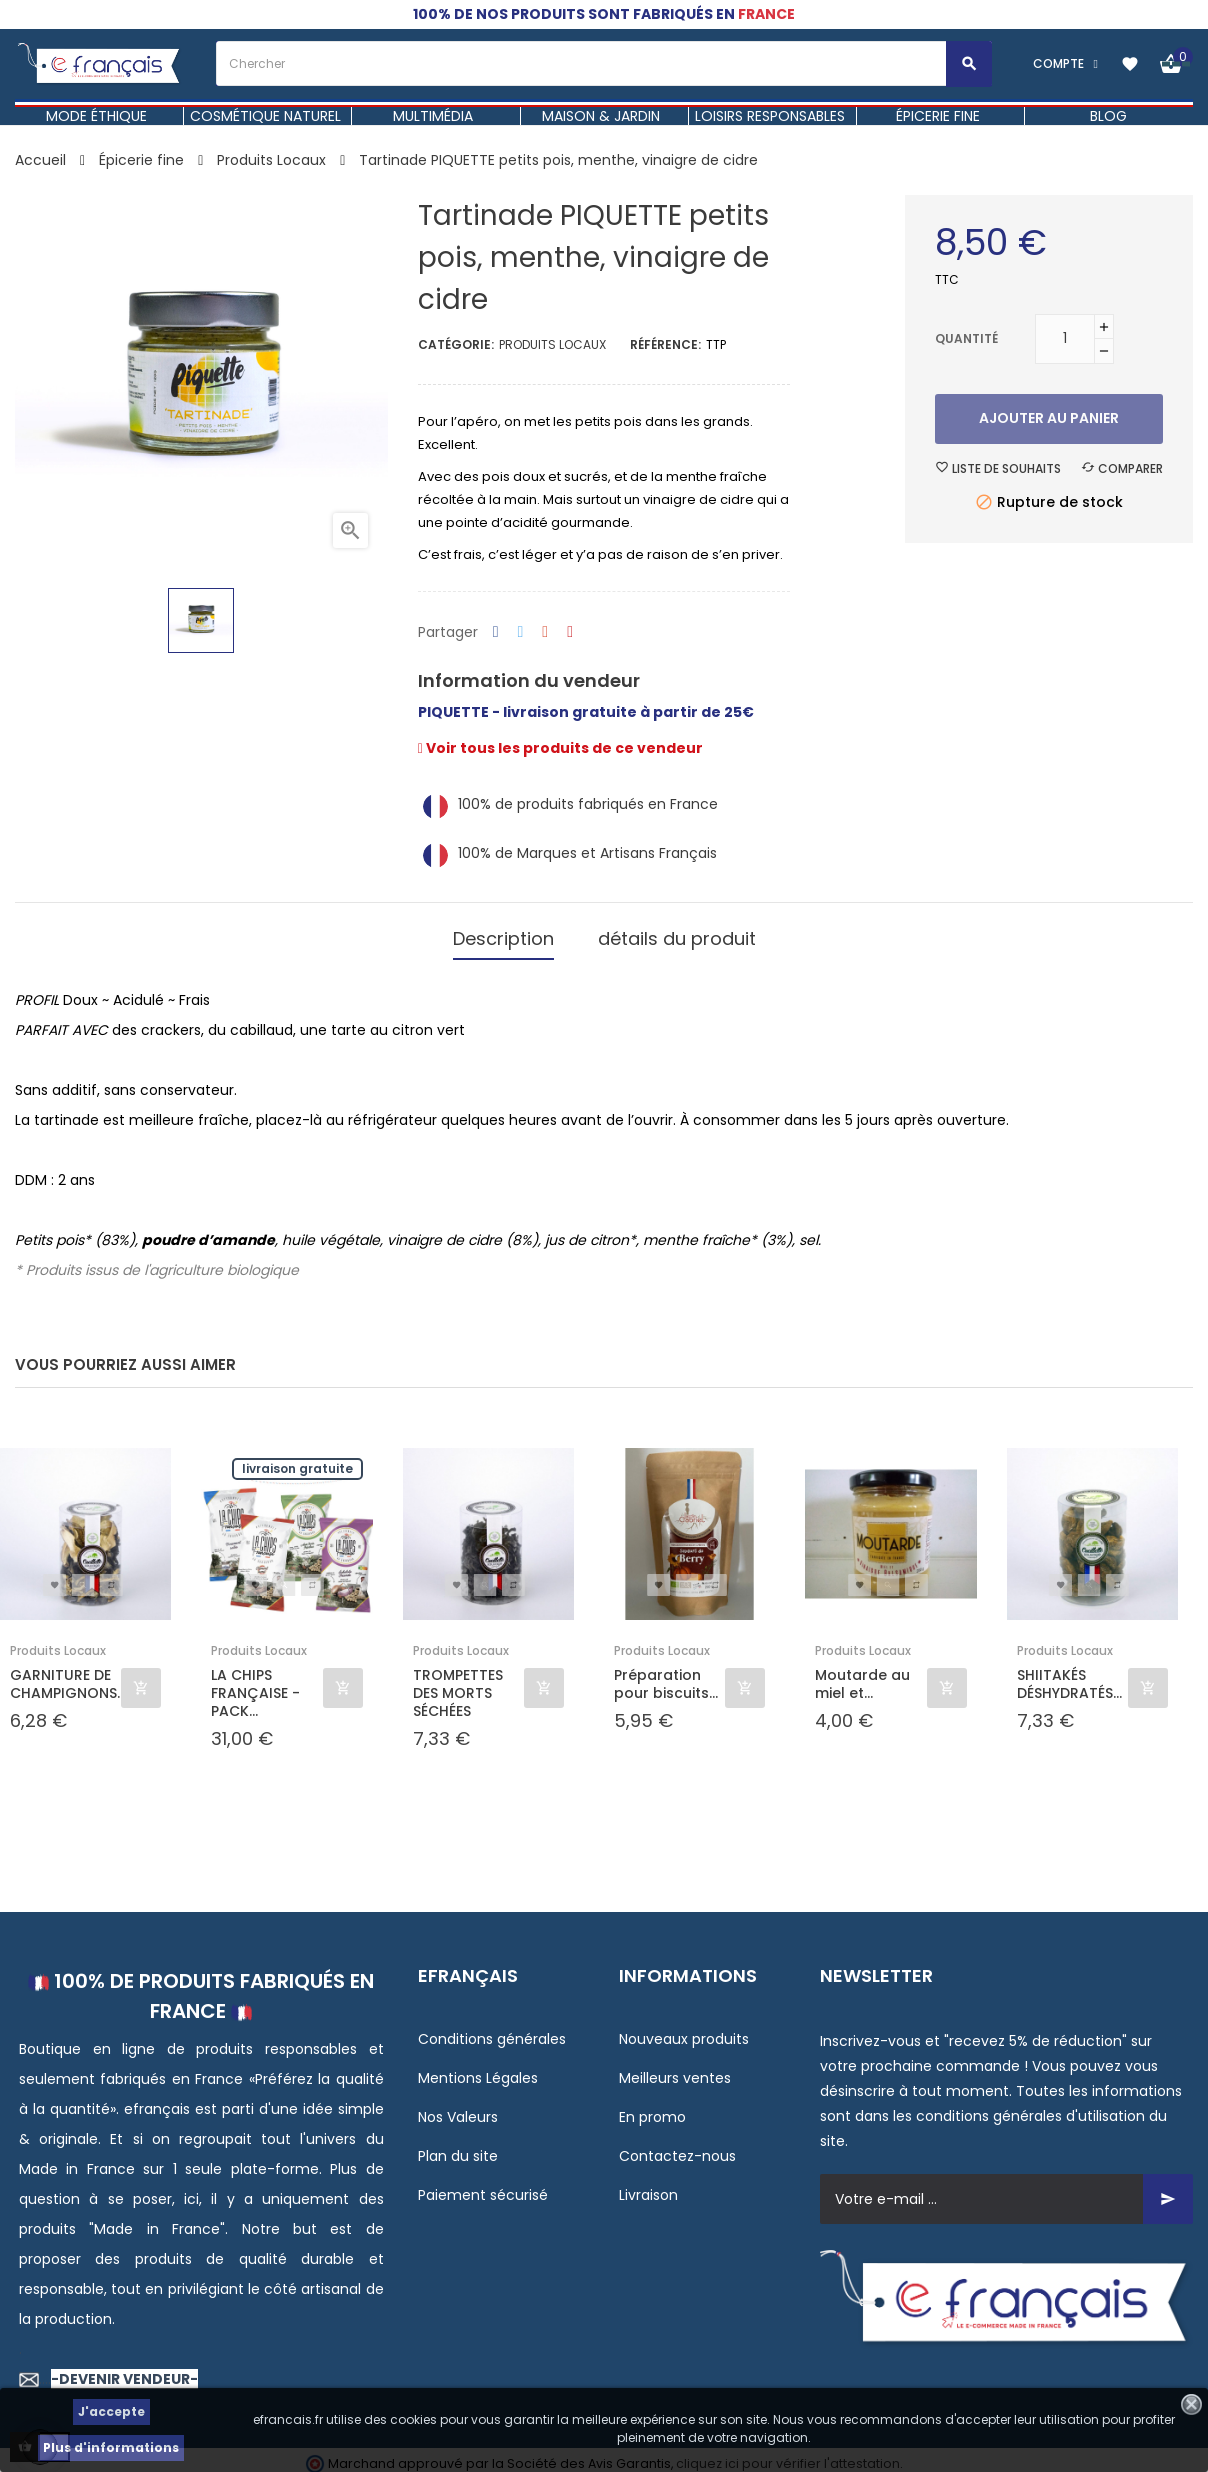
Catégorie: (456, 344)
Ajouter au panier (1049, 418)
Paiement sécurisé (483, 2186)
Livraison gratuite (297, 1459)
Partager (496, 632)
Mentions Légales (478, 2069)
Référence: (665, 344)
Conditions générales (492, 2030)
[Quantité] (1065, 339)
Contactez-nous (677, 2147)
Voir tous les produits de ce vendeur (560, 748)
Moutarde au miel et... (862, 1675)
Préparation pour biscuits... (666, 1675)
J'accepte (111, 2411)
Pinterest (570, 632)
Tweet (521, 632)
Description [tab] (503, 934)
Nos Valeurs (458, 2108)
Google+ (545, 632)
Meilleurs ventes (675, 2069)
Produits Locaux (552, 344)
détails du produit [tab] (677, 934)
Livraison (648, 2186)
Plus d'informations (111, 2447)
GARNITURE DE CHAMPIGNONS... (65, 1675)
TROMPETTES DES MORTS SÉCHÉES (458, 1684)
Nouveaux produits (684, 2030)
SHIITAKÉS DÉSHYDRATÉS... (1069, 1675)
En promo (652, 2108)
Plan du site (458, 2147)
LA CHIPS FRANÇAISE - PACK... (255, 1684)
